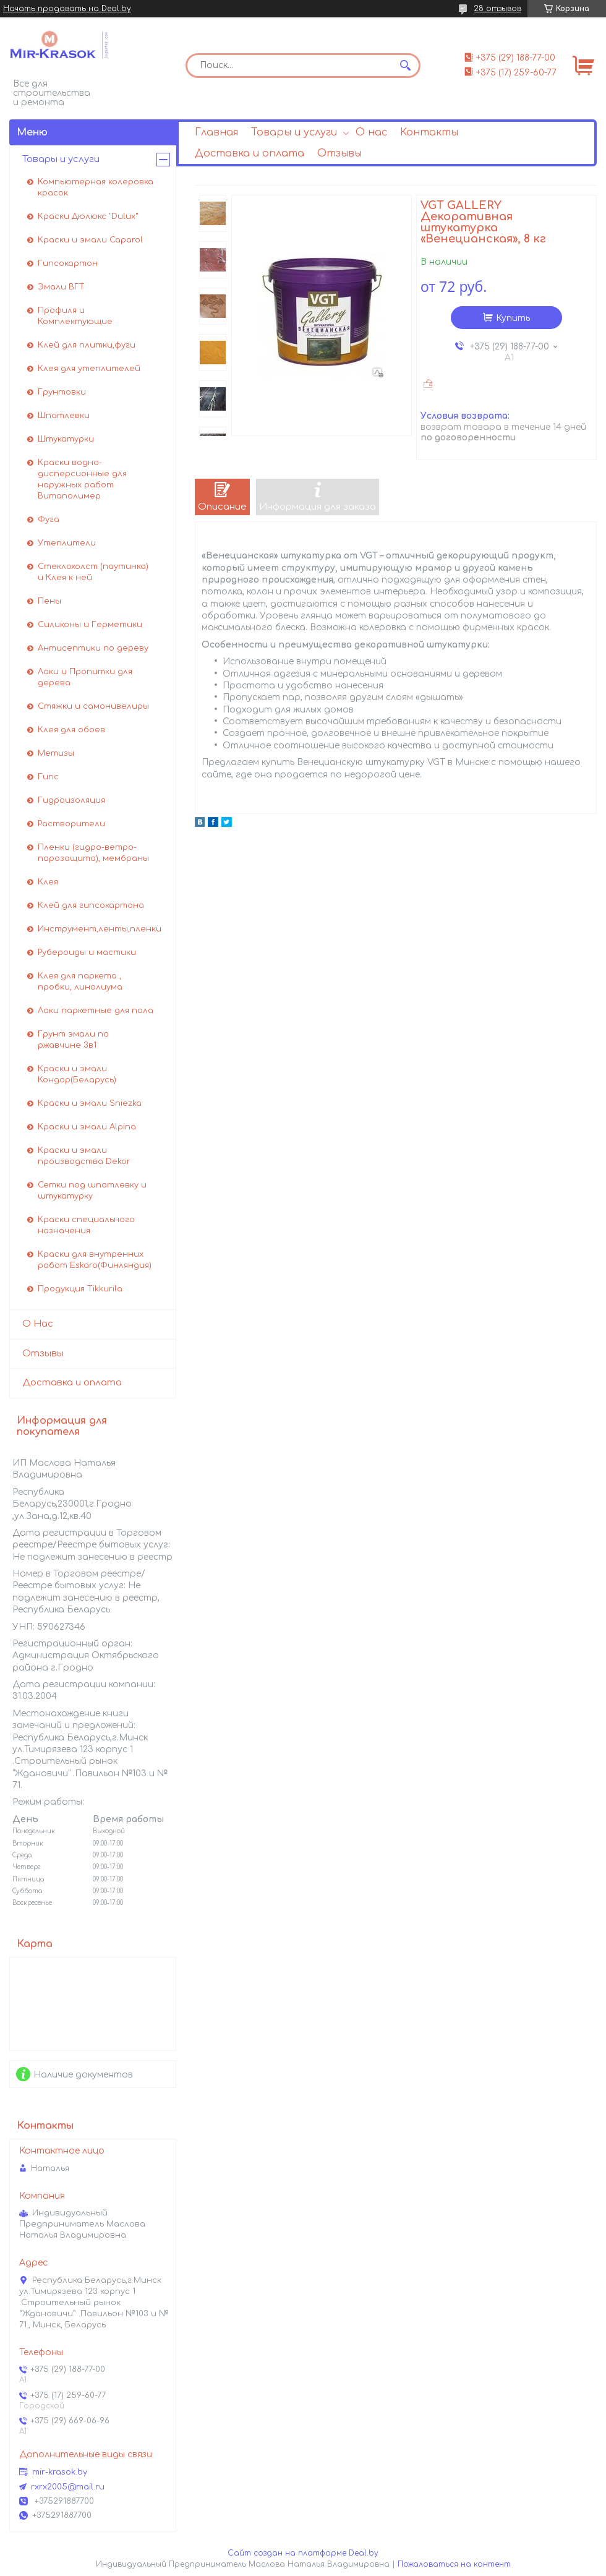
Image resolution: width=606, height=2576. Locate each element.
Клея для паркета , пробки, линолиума (80, 981)
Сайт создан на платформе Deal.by (303, 2553)
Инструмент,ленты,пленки (99, 929)
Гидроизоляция (71, 800)
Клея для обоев (71, 729)
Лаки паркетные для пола (95, 1010)
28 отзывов (497, 8)
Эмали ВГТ (61, 287)
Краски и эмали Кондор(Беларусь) (77, 1074)
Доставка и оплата (249, 153)
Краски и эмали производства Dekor (84, 1156)
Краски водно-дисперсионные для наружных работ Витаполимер (82, 479)
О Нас (37, 1324)
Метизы (56, 753)
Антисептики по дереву (93, 648)
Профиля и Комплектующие (75, 316)
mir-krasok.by (59, 2472)
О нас (371, 132)
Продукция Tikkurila (80, 1289)
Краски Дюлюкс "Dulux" (88, 216)
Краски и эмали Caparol (90, 240)
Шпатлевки (64, 415)
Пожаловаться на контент (454, 2564)
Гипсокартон (68, 263)
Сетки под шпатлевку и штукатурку (92, 1190)
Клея (48, 882)
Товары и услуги (294, 132)
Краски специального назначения (86, 1225)
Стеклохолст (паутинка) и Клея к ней (93, 572)
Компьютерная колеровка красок (95, 187)
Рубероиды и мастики (87, 952)
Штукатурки (66, 439)
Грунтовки (62, 392)
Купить (513, 318)
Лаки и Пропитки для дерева (85, 677)
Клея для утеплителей (89, 368)
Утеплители (67, 543)
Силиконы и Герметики (90, 624)
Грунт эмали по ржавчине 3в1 (73, 1040)
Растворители (71, 823)
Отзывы (339, 153)
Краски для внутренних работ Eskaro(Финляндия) (95, 1260)
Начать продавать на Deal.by (67, 8)
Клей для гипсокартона (91, 905)
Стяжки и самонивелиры (93, 706)
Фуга (48, 519)
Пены (49, 601)
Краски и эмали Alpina (87, 1127)
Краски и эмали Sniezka (90, 1103)
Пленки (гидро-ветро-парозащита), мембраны (93, 853)
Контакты (429, 132)
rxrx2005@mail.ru (68, 2487)
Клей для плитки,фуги (86, 345)
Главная (216, 132)
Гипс (48, 776)
